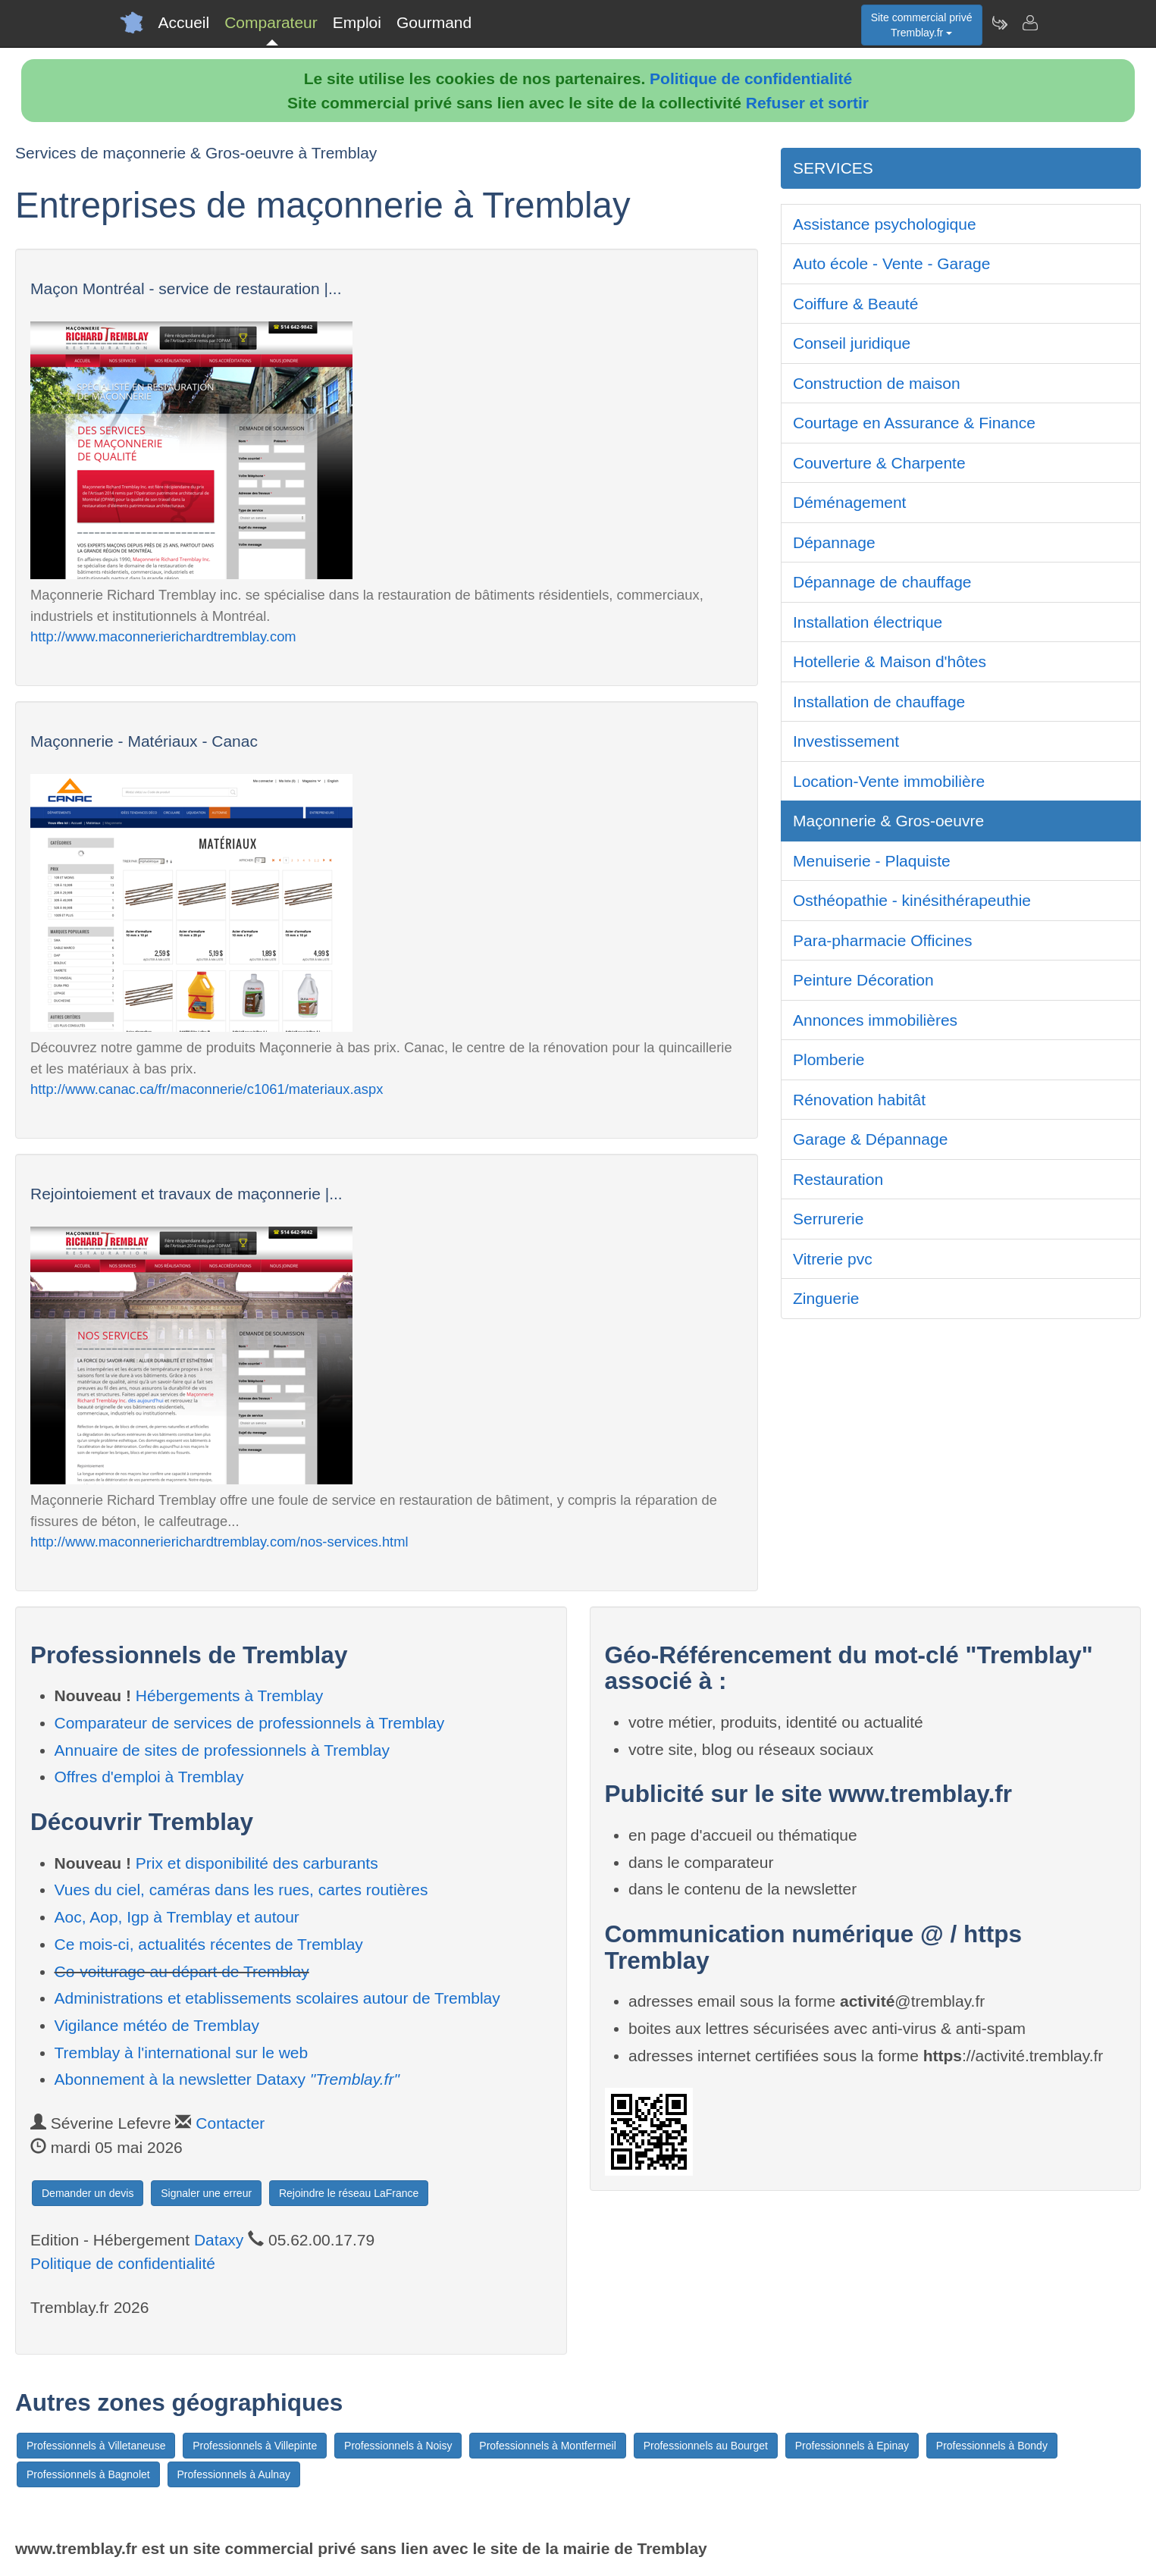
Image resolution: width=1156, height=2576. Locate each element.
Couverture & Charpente (879, 463)
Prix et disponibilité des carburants (257, 1863)
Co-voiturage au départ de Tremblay (182, 1971)
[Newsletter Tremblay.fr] (999, 22)
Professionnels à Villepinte (255, 2446)
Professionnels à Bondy (992, 2446)
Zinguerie (826, 1298)
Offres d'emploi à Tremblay (149, 1776)
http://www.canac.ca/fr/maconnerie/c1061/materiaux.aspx (206, 1089)
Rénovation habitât (859, 1099)
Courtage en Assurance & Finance (914, 422)
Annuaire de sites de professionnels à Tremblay (222, 1750)
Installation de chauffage (879, 701)
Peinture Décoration (863, 980)
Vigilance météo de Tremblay (157, 2025)
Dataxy (218, 2240)
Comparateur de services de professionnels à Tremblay (250, 1722)
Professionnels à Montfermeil (547, 2446)
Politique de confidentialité (751, 78)
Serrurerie (828, 1218)
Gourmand (433, 22)
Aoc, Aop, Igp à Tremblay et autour (177, 1917)
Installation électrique (867, 622)
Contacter (230, 2123)
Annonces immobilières (875, 1020)
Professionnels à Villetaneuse (96, 2446)
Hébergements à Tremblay (229, 1695)
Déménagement (849, 502)
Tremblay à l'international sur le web (182, 2052)
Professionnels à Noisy (398, 2446)
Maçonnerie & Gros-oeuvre (888, 820)
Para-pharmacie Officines (883, 940)
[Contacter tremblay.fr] (1029, 22)
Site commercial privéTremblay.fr (922, 25)
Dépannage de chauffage (882, 582)
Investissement (846, 741)
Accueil (184, 22)
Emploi (357, 22)
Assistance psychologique (884, 224)
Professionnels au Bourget (706, 2446)
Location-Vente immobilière (889, 781)
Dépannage (834, 542)
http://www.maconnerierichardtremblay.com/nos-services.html (219, 1542)
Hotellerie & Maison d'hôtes (889, 661)
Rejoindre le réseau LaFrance (348, 2193)
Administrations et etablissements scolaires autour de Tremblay (277, 1998)
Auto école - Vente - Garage (891, 263)
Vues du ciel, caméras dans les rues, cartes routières (241, 1889)
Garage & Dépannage (870, 1139)
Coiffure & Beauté (855, 303)
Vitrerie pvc (832, 1259)
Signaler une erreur (206, 2193)
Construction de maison (876, 383)
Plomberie (829, 1059)
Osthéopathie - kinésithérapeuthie (912, 900)
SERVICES (833, 168)
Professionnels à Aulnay (233, 2474)
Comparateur (271, 22)
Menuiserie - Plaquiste (872, 861)
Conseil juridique (851, 343)
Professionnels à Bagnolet (88, 2474)
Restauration (838, 1179)
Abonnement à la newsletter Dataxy (227, 2079)
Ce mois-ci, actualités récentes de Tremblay (209, 1944)
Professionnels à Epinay (852, 2446)
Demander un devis (87, 2193)
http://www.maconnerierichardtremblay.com (163, 636)
